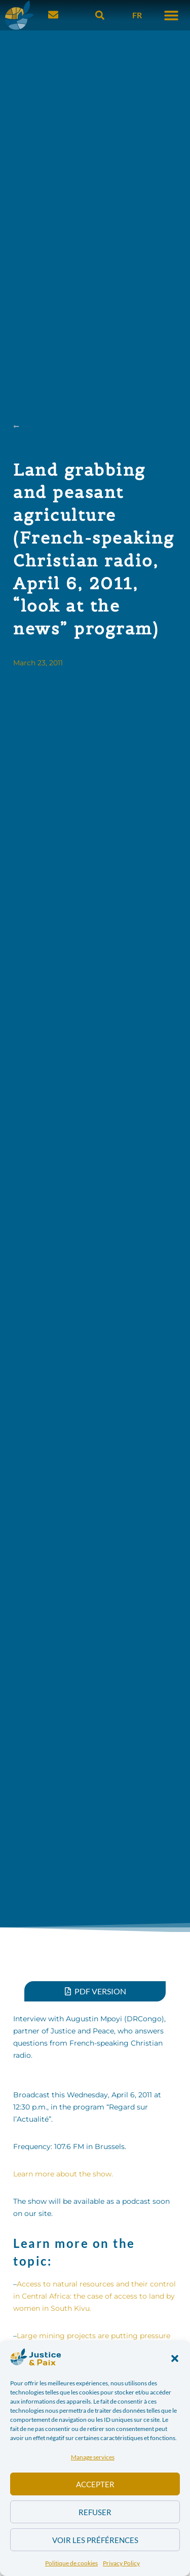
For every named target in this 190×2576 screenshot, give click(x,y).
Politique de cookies (71, 2563)
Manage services (93, 2457)
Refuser (95, 2512)
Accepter (95, 2484)
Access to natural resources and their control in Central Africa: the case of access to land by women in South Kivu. (94, 2296)
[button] (175, 2358)
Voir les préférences (95, 2540)
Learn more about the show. (63, 2173)
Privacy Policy (121, 2563)
